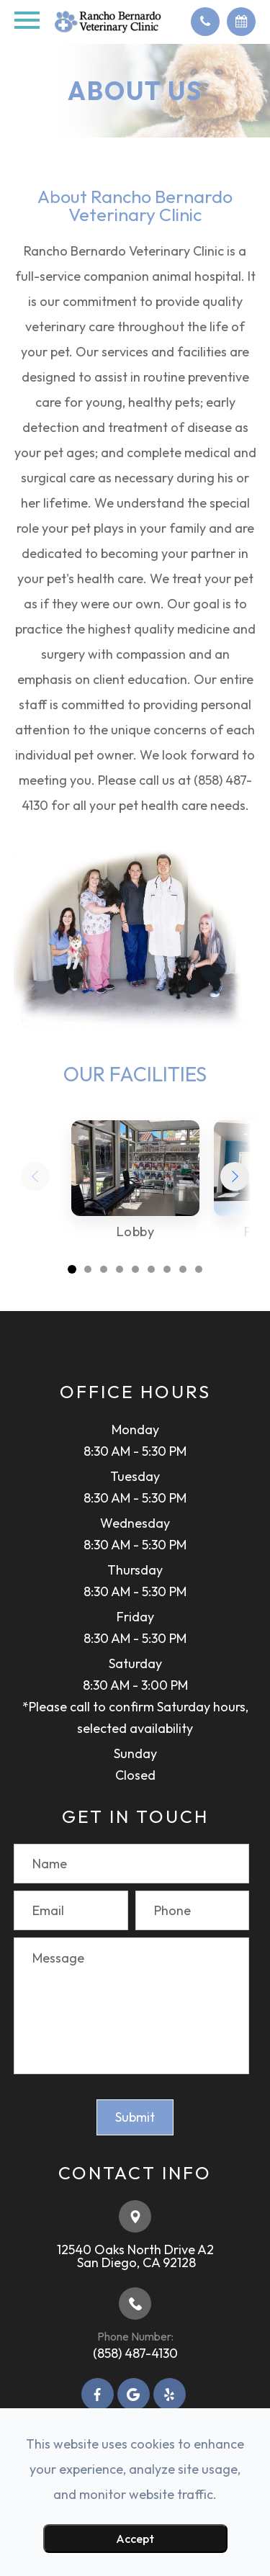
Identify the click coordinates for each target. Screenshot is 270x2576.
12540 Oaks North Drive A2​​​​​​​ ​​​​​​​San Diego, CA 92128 (135, 2256)
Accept (135, 2538)
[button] (234, 1176)
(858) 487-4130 (135, 2353)
